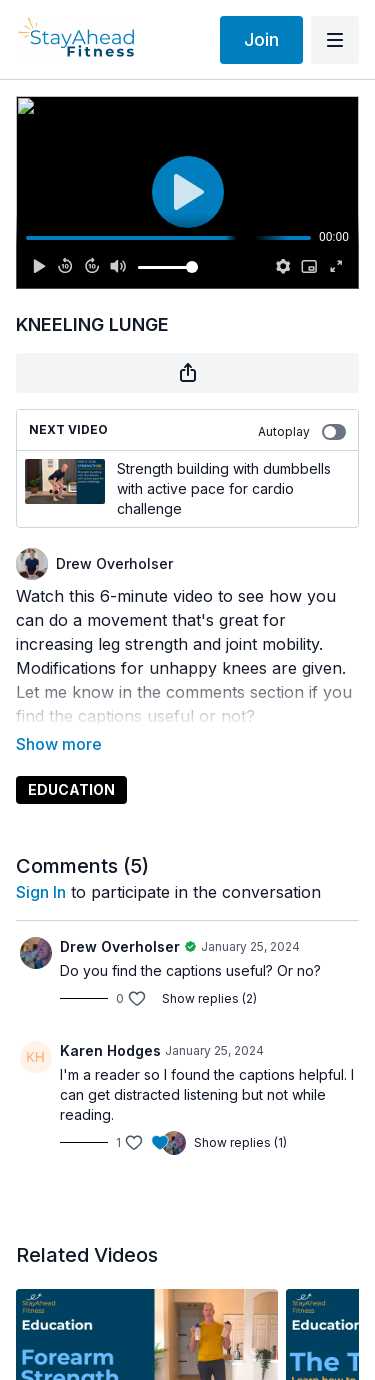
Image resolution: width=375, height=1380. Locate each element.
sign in (41, 864)
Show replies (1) (240, 1114)
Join (261, 39)
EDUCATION (71, 761)
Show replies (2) (209, 970)
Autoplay (302, 432)
